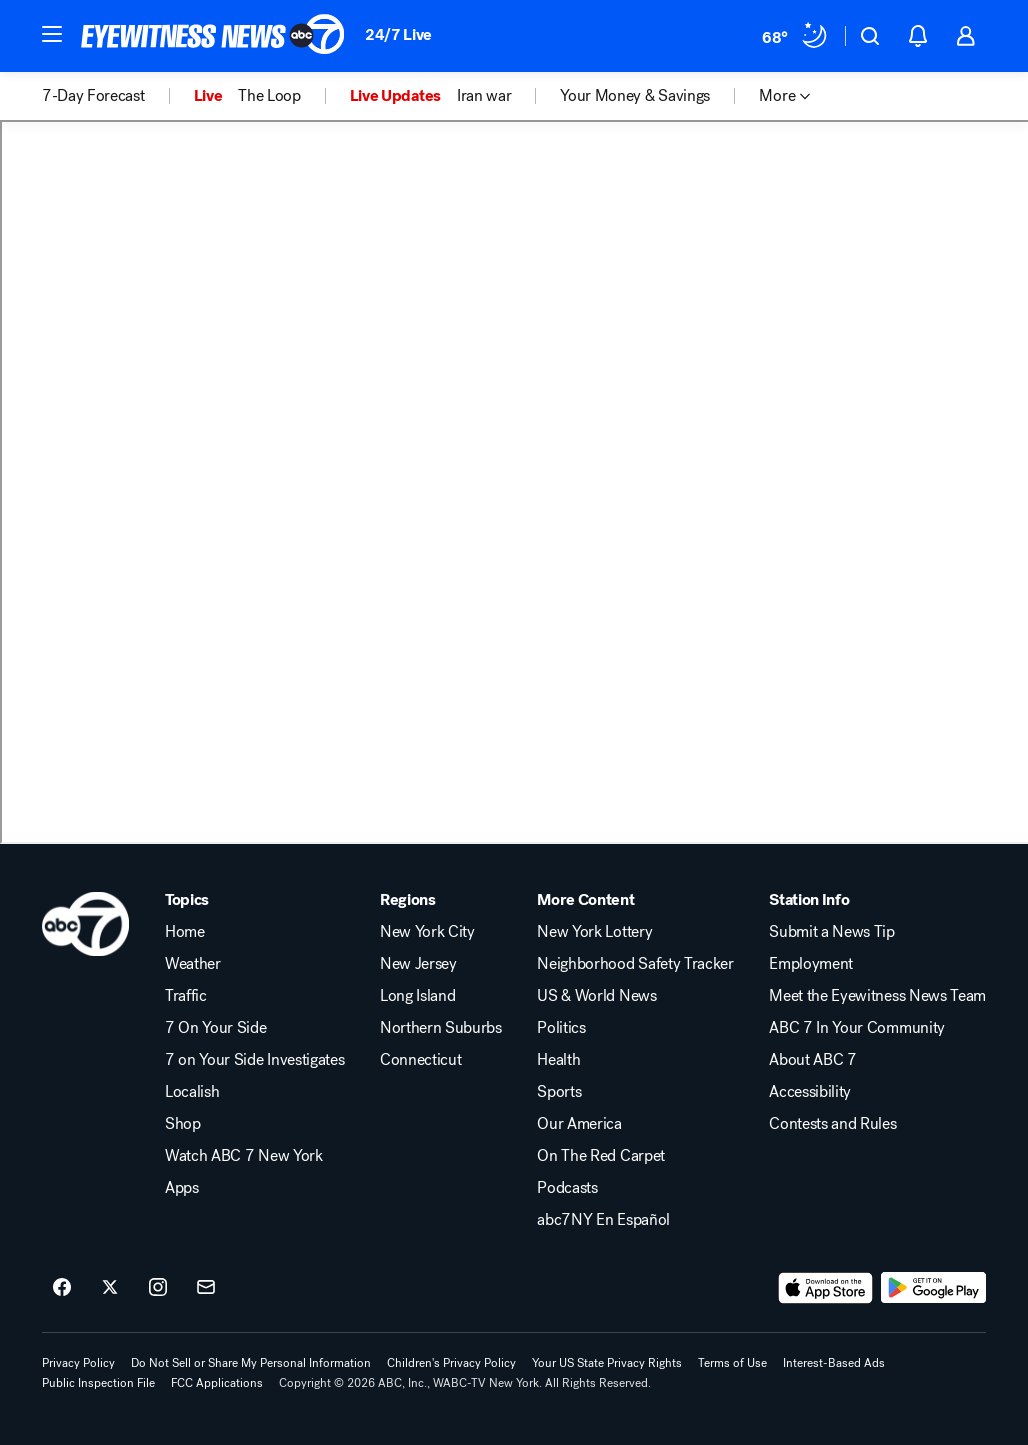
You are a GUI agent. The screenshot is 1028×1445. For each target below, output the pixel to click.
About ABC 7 (812, 1060)
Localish (192, 1092)
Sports (559, 1092)
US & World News (596, 996)
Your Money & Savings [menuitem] (635, 96)
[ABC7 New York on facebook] (62, 1288)
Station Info (809, 900)
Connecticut (420, 1060)
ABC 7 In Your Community (857, 1028)
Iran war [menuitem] (484, 96)
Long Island (417, 996)
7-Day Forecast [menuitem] (93, 96)
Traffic (186, 996)
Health (558, 1060)
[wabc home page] (85, 924)
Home (185, 932)
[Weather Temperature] (795, 36)
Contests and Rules (832, 1124)
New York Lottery (594, 932)
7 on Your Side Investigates (254, 1060)
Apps (182, 1188)
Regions (408, 900)
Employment (811, 964)
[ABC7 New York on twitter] (110, 1288)
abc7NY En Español (603, 1220)
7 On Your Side (216, 1028)
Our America (579, 1124)
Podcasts (567, 1188)
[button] (52, 34)
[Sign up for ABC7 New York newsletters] (206, 1288)
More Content (585, 900)
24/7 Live (398, 34)
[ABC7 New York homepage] (213, 36)
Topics (187, 900)
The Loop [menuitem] (269, 96)
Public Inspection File (98, 1383)
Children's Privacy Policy (451, 1363)
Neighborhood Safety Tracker (635, 964)
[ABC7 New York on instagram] (158, 1288)
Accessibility (810, 1092)
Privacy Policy (78, 1363)
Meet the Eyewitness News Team (877, 996)
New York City (427, 932)
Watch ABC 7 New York (244, 1156)
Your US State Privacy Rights (607, 1363)
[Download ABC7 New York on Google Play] (933, 1288)
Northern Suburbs (441, 1028)
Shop (183, 1124)
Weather (193, 964)
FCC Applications (217, 1383)
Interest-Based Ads (834, 1363)
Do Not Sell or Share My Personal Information (251, 1363)
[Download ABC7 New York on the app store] (826, 1288)
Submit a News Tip (832, 932)
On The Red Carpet (601, 1156)
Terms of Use (732, 1363)
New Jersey (418, 964)
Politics (561, 1028)
